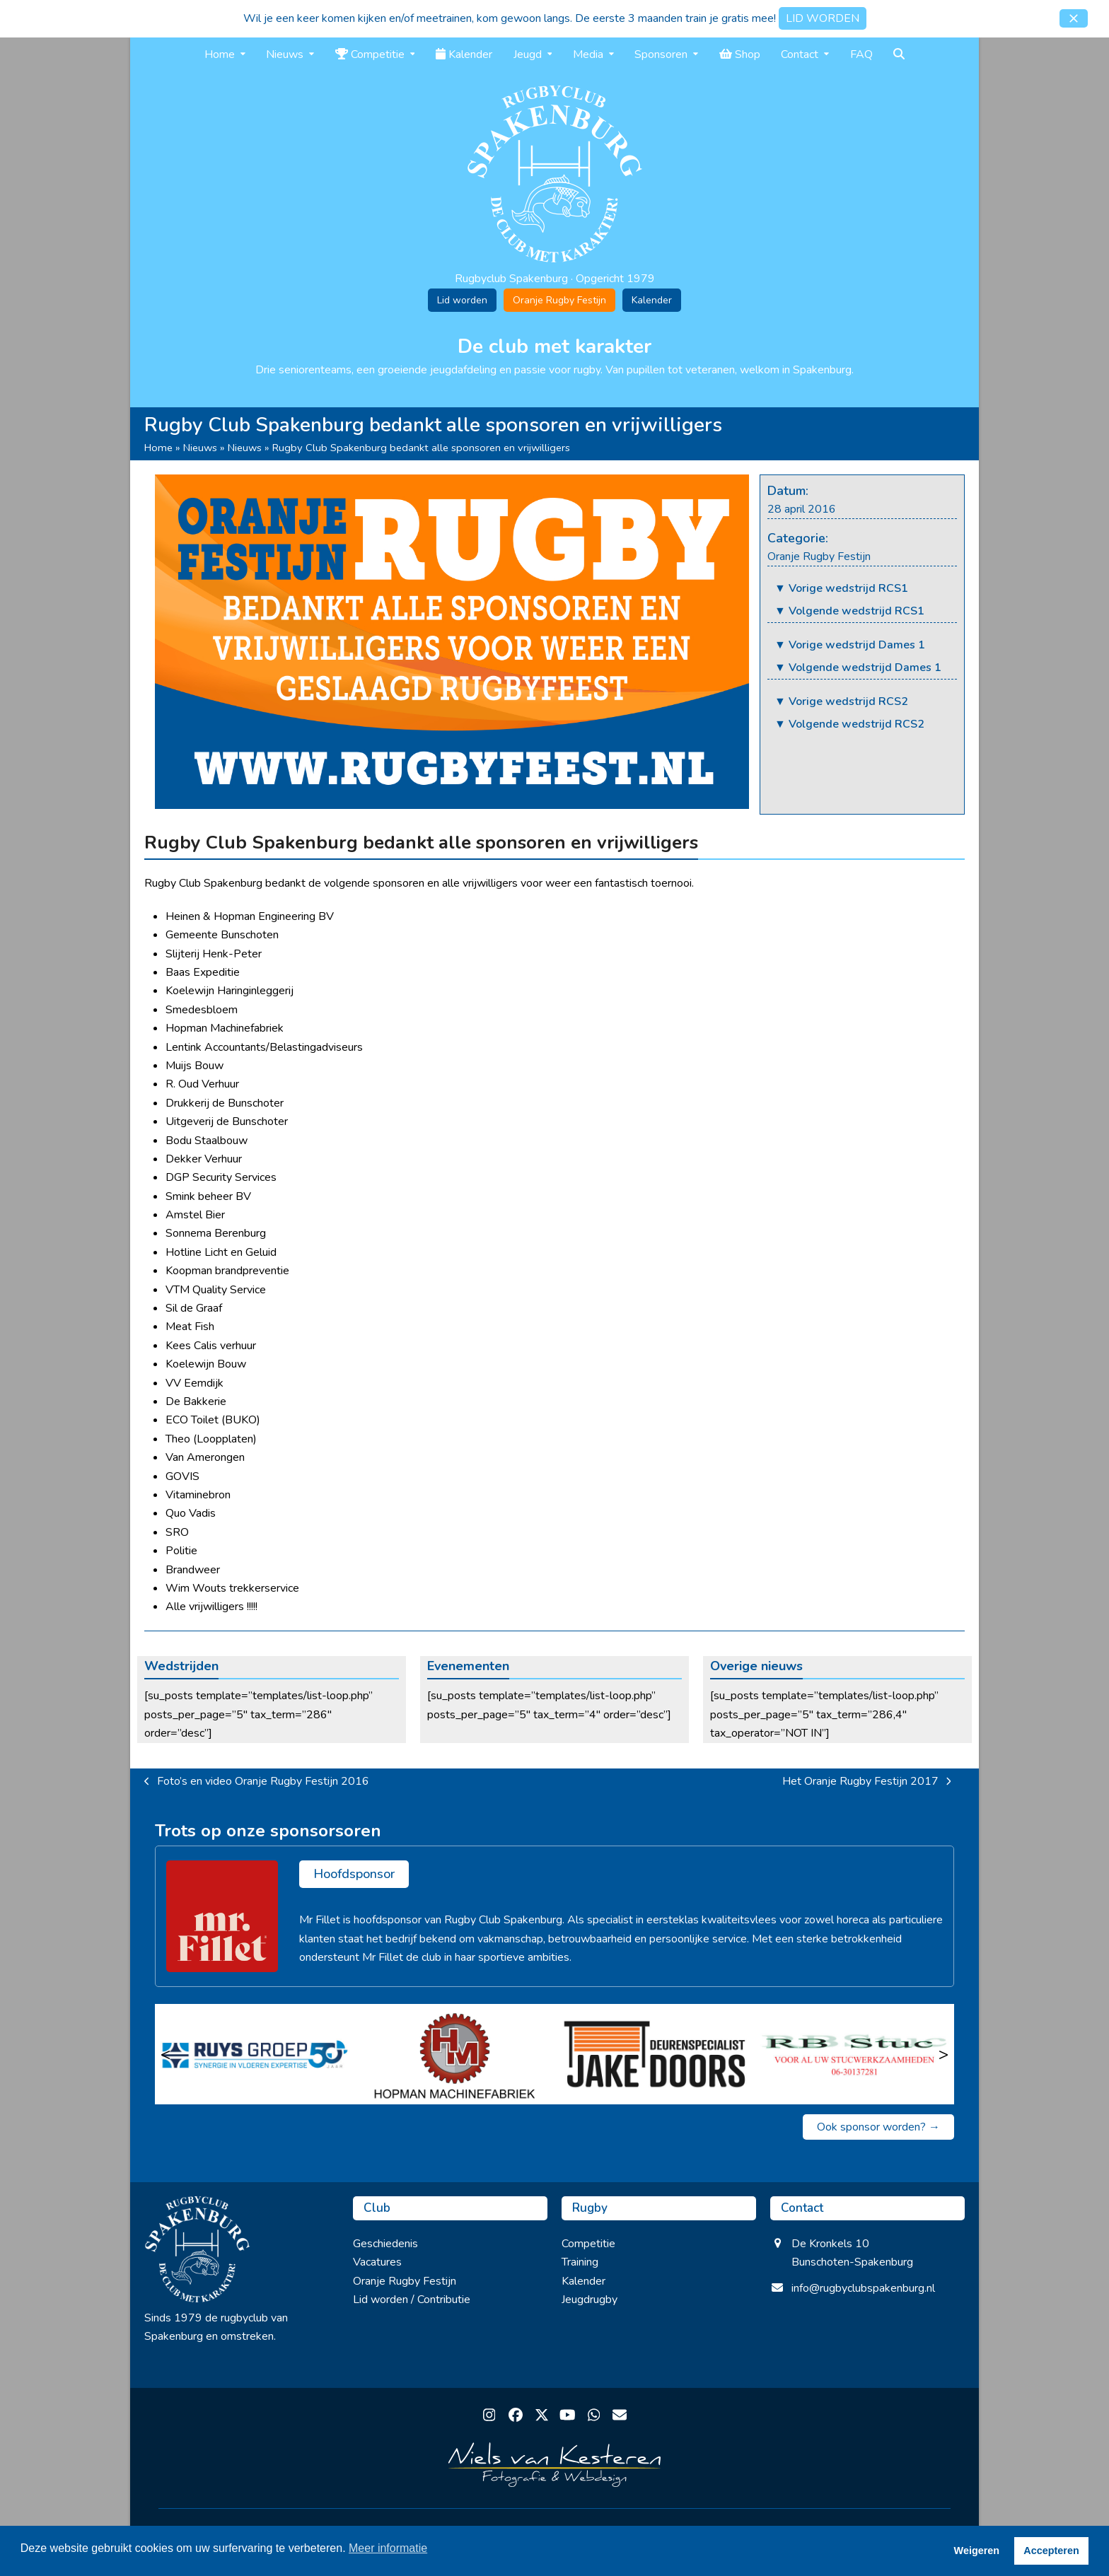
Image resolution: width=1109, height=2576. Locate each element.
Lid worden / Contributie (411, 2299)
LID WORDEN (822, 18)
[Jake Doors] (654, 2054)
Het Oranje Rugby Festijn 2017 (866, 1781)
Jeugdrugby (589, 2299)
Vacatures (377, 2262)
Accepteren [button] (1051, 2550)
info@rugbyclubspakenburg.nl (863, 2288)
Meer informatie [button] (388, 2548)
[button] (1073, 18)
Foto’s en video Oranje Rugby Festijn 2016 (256, 1781)
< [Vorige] (165, 2054)
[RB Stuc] (855, 2054)
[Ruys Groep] (255, 2054)
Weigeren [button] (977, 2550)
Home (158, 448)
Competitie (588, 2243)
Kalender (652, 300)
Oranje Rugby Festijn (559, 300)
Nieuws (200, 448)
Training (580, 2262)
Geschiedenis (385, 2243)
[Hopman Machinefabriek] (455, 2054)
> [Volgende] (943, 2054)
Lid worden (462, 300)
